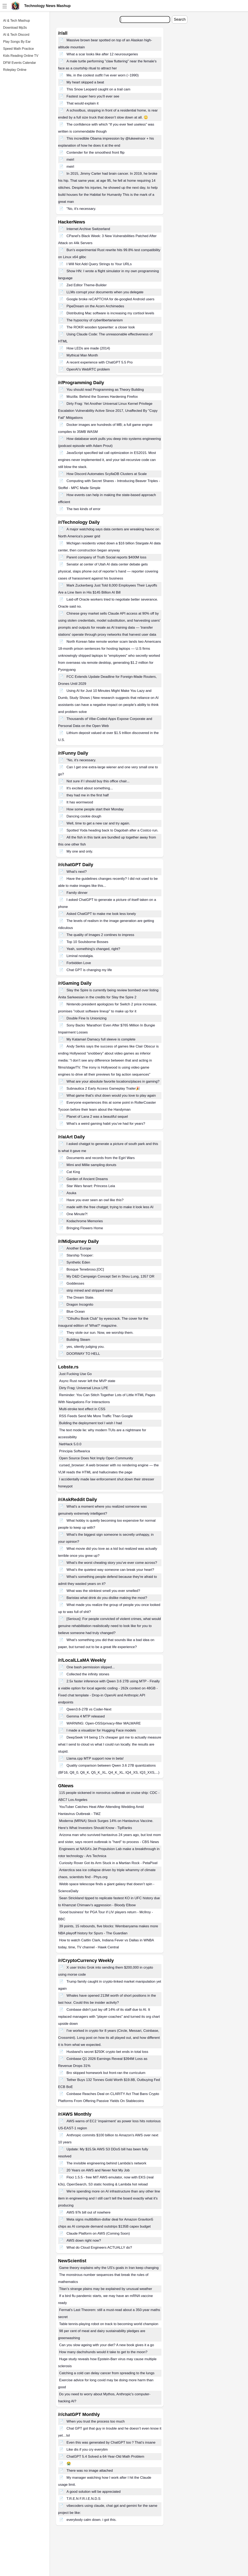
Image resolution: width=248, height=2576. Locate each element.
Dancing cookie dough (84, 816)
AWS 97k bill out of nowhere (89, 2212)
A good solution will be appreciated (94, 2492)
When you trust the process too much (96, 2421)
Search (180, 19)
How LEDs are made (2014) (88, 348)
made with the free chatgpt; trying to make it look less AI (110, 1207)
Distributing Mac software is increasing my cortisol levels (110, 313)
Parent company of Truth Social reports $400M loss (106, 557)
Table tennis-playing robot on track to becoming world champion (108, 2324)
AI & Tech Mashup (16, 20)
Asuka (71, 1193)
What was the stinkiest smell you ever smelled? (103, 1591)
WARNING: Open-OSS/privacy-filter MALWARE (104, 1723)
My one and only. (80, 851)
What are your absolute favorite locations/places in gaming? (113, 1081)
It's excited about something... (90, 788)
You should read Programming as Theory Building (105, 390)
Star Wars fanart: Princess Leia (91, 1186)
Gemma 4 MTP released (86, 1716)
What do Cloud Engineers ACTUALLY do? (99, 2247)
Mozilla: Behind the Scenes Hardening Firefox (102, 397)
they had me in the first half (88, 795)
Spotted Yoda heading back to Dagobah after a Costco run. (112, 830)
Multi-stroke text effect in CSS (82, 1409)
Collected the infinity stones (88, 1674)
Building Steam (78, 1340)
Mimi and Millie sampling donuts (91, 1165)
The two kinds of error (83, 509)
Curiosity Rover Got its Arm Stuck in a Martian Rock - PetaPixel (108, 1863)
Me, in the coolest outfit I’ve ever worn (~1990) (103, 75)
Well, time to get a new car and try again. (98, 823)
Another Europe (79, 1248)
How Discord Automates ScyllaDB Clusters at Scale (107, 474)
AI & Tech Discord (16, 34)
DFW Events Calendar (19, 62)
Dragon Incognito (80, 1304)
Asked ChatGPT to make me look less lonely (101, 914)
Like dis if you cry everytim (87, 2449)
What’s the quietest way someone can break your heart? (110, 1570)
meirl (70, 160)
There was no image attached (90, 2471)
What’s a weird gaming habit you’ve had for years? (106, 1124)
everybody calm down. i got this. (92, 2520)
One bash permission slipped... (91, 1667)
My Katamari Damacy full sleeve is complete (101, 1039)
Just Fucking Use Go (75, 1374)
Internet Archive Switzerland (88, 229)
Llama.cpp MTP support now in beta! (95, 1758)
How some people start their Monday (95, 809)
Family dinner (77, 893)
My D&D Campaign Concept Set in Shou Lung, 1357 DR (110, 1276)
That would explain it (83, 103)
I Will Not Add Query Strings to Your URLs (99, 264)
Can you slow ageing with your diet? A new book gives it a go (106, 2345)
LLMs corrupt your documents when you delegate (105, 292)
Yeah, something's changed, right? (93, 949)
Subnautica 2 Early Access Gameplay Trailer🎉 (103, 1088)
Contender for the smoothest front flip (96, 152)
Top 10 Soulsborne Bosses (87, 942)
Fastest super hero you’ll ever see (93, 96)
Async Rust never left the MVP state (87, 1381)
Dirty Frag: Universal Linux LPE (83, 1388)
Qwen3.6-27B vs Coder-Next (89, 1709)
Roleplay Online (14, 69)
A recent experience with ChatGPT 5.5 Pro (100, 362)
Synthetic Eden (78, 1262)
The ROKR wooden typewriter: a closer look (101, 327)
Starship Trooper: (80, 1255)
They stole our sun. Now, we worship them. (100, 1333)
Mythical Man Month (82, 355)
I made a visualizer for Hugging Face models (101, 1730)
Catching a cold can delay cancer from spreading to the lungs (106, 2373)
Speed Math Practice (18, 48)
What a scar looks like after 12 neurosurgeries (102, 54)
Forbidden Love (79, 963)
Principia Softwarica (74, 1451)
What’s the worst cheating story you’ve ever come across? (112, 1563)
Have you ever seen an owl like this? (95, 1200)
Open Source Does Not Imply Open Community (96, 1458)
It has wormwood (80, 802)
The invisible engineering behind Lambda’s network (106, 2163)
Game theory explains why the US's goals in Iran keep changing (109, 2268)
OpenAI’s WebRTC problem (88, 369)
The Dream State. (80, 1297)
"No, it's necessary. (81, 209)
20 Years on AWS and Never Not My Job (98, 2170)
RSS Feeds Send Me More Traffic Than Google (96, 1416)
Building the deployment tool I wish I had (90, 1423)
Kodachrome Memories (85, 1221)
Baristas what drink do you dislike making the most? (107, 1598)
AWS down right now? (84, 2240)
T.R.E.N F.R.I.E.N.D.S (83, 2499)
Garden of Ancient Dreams (87, 1179)
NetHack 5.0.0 (70, 1444)
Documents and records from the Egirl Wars (101, 1158)
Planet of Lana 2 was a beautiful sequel (97, 1117)
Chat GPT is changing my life (89, 970)
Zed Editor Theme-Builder (87, 285)
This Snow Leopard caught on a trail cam (98, 89)
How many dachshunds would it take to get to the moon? (103, 2352)
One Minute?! (77, 1214)
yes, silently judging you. (86, 1347)
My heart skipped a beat (85, 82)
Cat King (73, 1172)
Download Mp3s (15, 27)
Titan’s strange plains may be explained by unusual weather (105, 2289)
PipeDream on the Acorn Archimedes (95, 306)
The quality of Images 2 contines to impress (100, 935)
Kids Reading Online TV (20, 55)
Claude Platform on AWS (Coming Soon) (98, 2233)
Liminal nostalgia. (80, 956)
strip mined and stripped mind (90, 1290)
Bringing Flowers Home (85, 1228)
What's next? (77, 872)
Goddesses (75, 1283)
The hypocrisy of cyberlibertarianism (95, 320)
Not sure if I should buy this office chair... (98, 781)
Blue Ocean (76, 1312)
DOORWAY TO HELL (83, 1354)
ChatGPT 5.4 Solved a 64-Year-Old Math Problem (105, 2456)
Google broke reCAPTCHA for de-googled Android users (110, 299)
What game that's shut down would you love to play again (111, 1095)
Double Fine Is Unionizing (87, 1018)
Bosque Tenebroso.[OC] (85, 1269)
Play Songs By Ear (17, 41)
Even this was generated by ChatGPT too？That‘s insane (111, 2442)
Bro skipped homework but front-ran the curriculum (106, 2073)
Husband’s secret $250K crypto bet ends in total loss (107, 2052)
